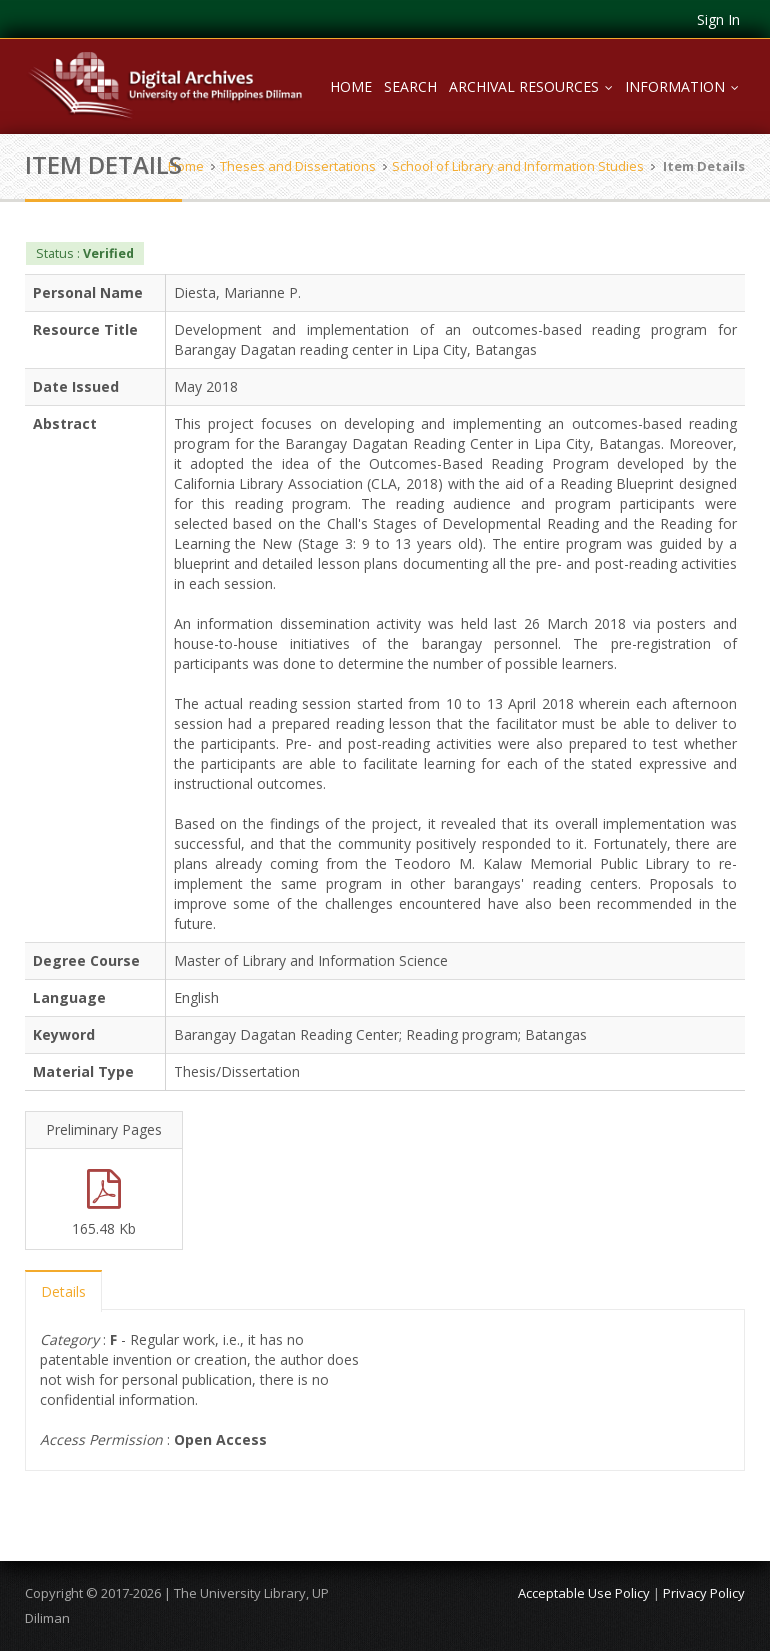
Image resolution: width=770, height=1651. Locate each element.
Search (410, 86)
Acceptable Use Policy (584, 1593)
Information (685, 86)
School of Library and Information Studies (518, 166)
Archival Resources (534, 86)
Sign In (718, 19)
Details (63, 1291)
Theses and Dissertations (298, 166)
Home (351, 86)
